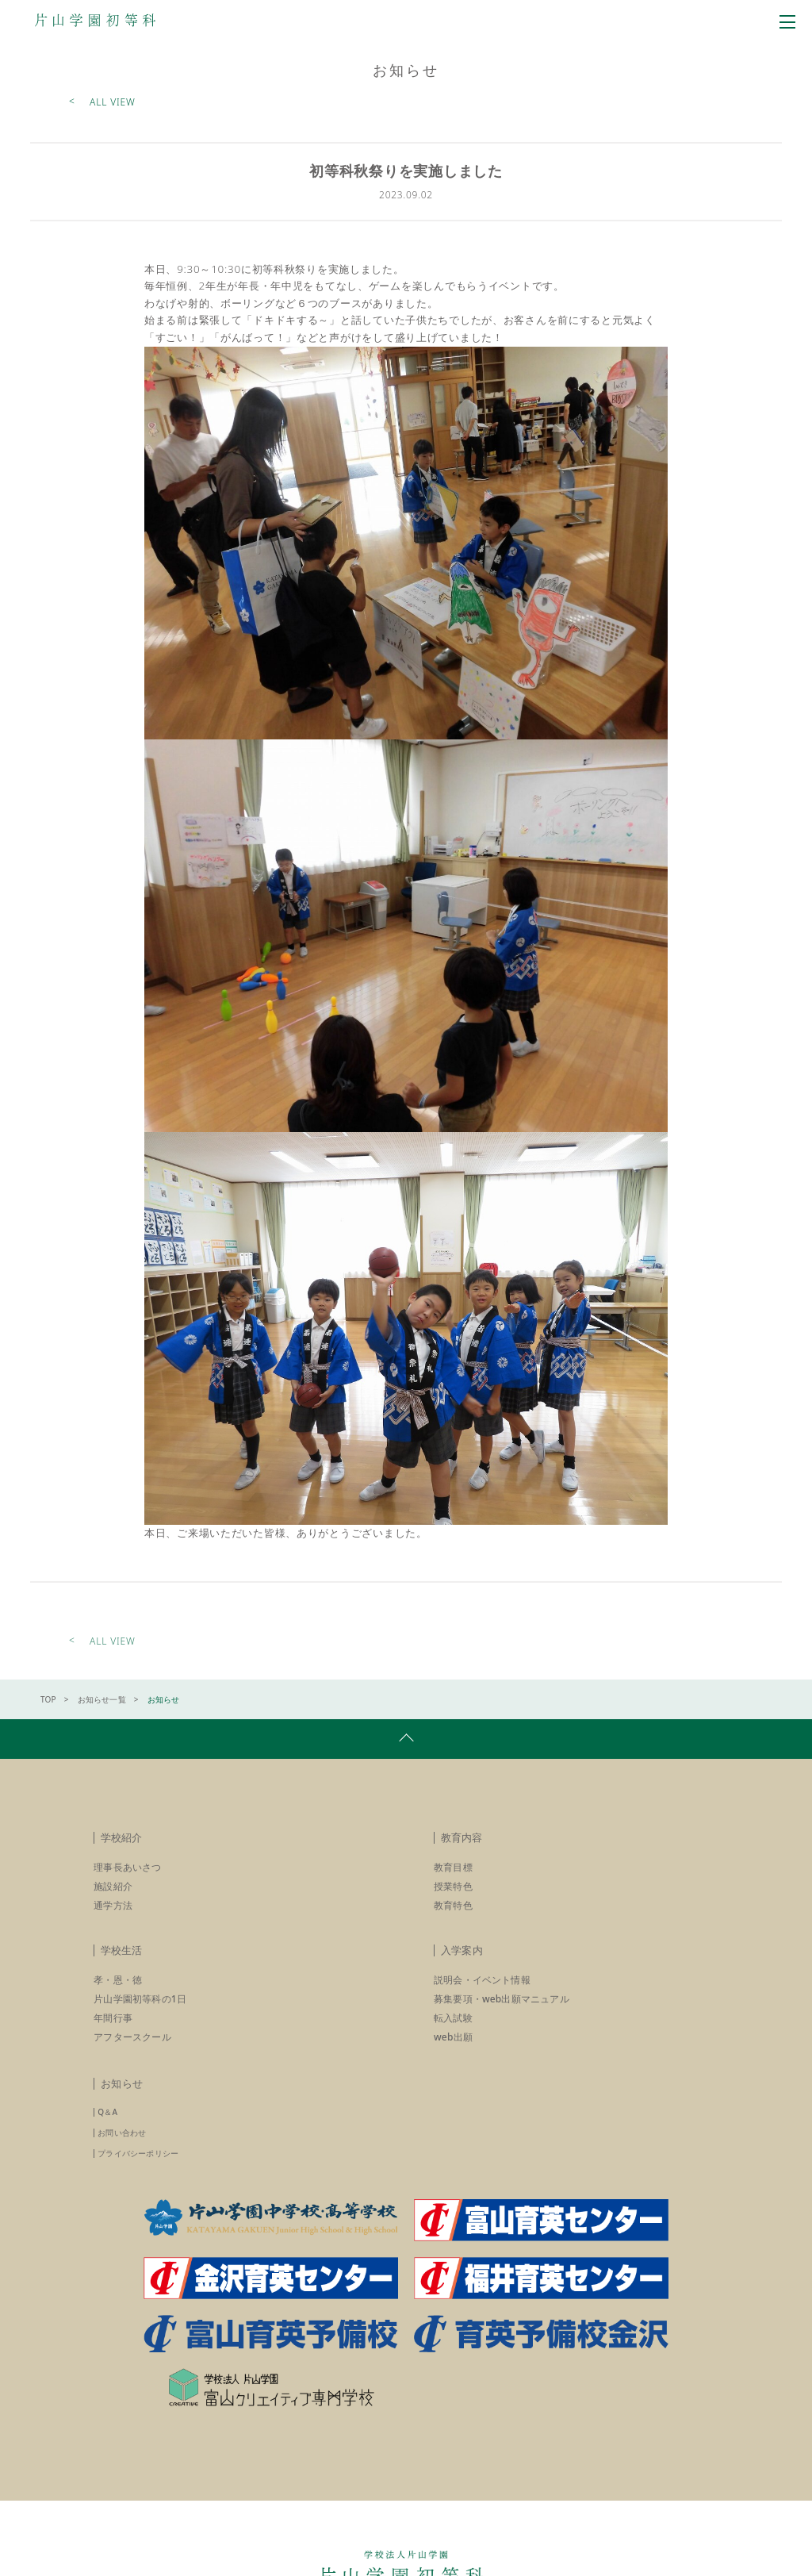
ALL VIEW (113, 102)
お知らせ (122, 2100)
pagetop (406, 1756)
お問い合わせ (122, 2149)
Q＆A (108, 2128)
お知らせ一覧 (103, 1716)
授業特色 (453, 1903)
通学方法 (113, 1922)
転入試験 (453, 2034)
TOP (48, 1716)
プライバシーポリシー (139, 2169)
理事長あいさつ (128, 1884)
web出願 (454, 2053)
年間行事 (113, 2034)
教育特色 (453, 1922)
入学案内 (462, 1967)
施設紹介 (113, 1903)
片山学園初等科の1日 (141, 2015)
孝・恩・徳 (119, 1996)
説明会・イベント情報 (483, 1996)
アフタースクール (133, 2053)
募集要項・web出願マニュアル (503, 2015)
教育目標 (453, 1884)
